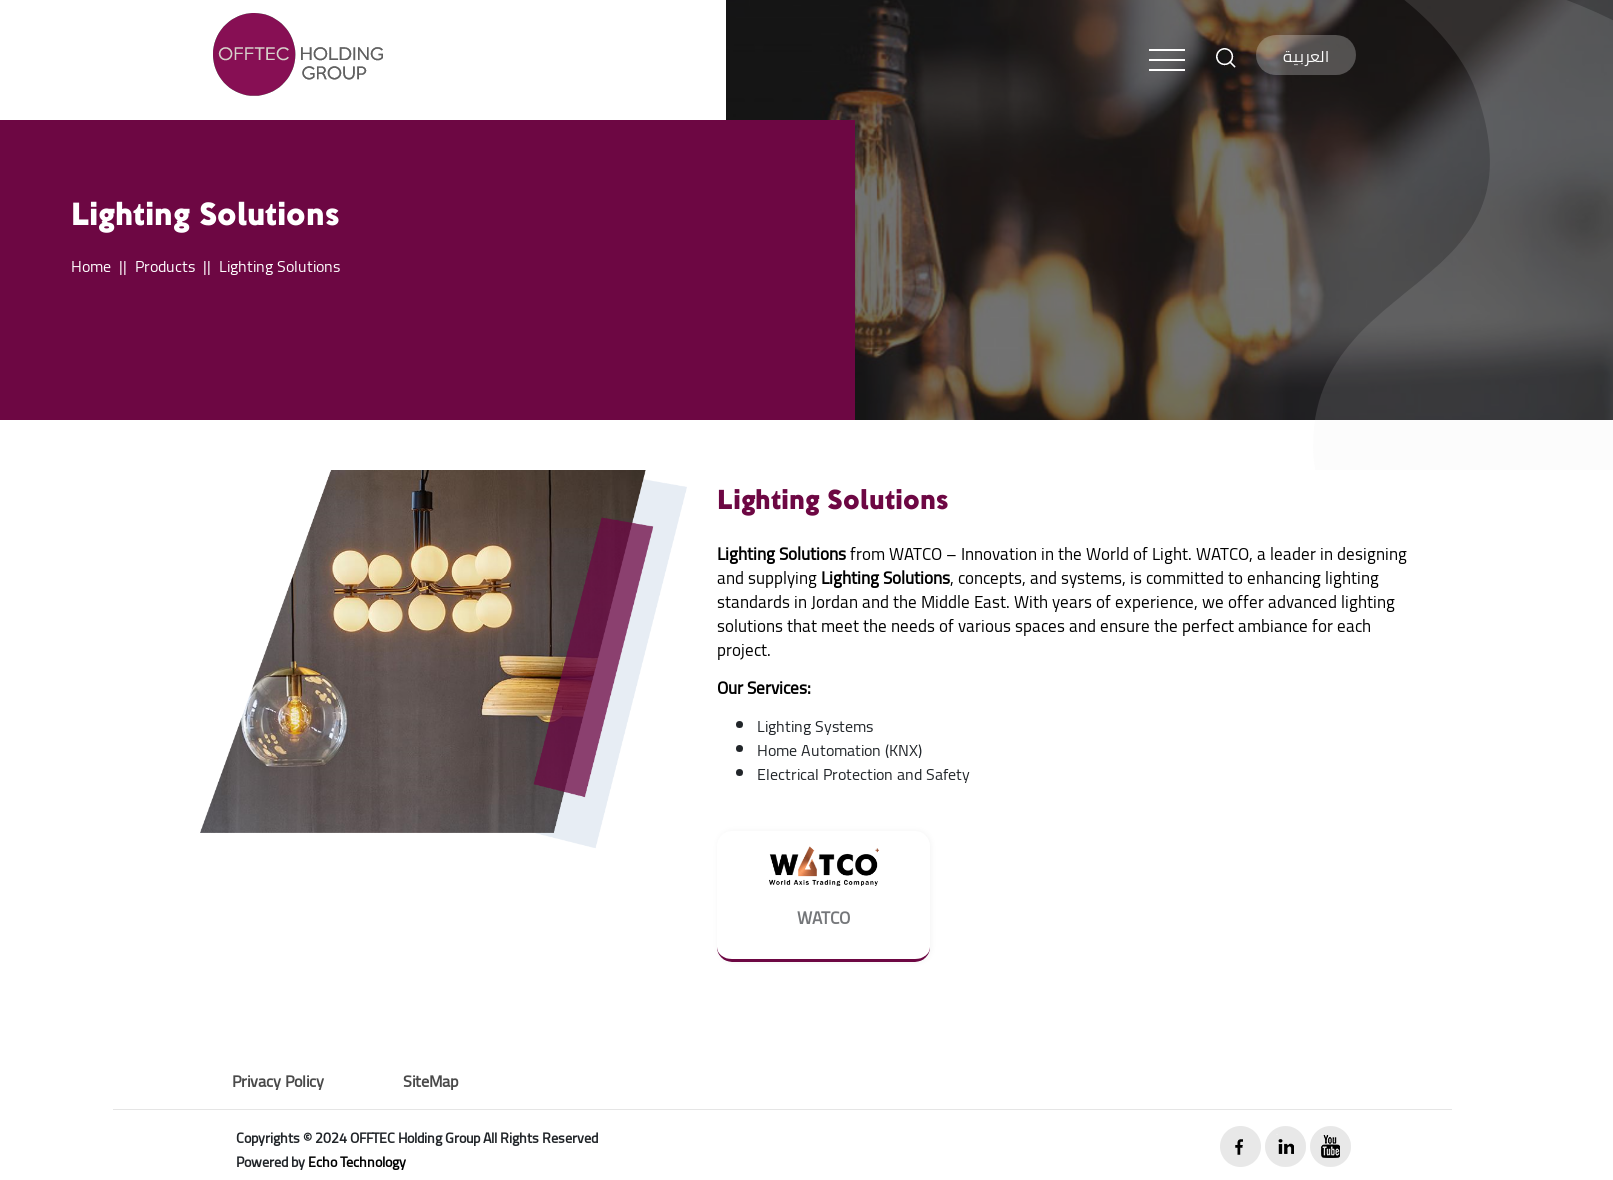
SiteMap (430, 1081)
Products (165, 266)
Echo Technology (357, 1162)
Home (91, 266)
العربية (1306, 56)
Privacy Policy (278, 1081)
